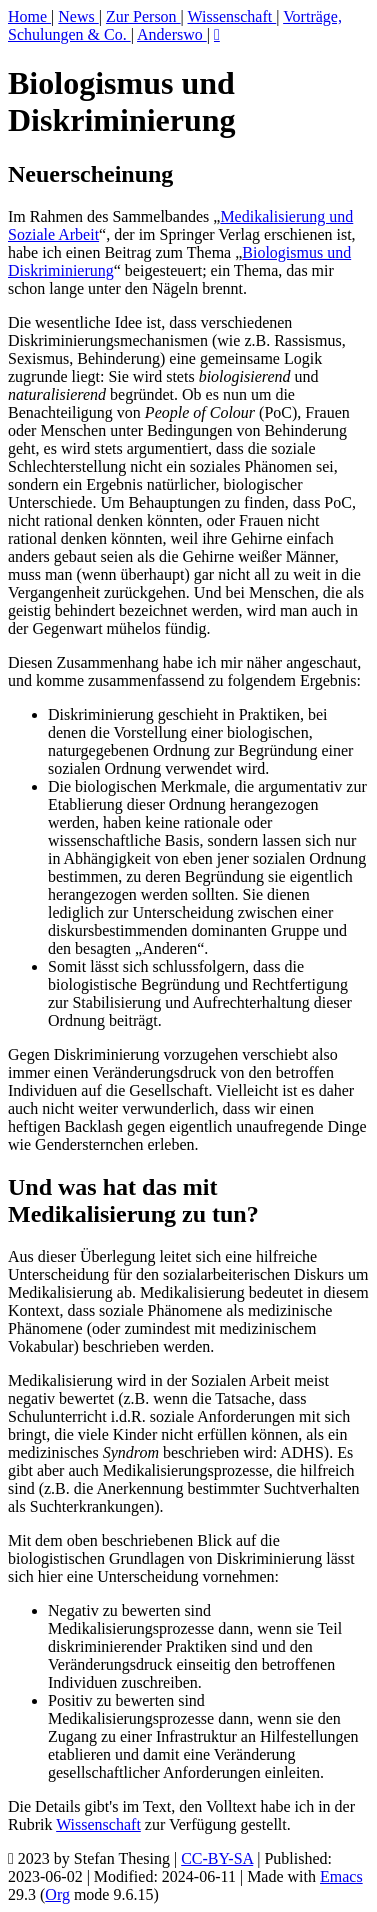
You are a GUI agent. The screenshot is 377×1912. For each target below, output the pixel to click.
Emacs (341, 1876)
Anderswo (172, 34)
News (78, 16)
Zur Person (143, 16)
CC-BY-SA (217, 1858)
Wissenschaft (232, 16)
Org (57, 1894)
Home (29, 16)
